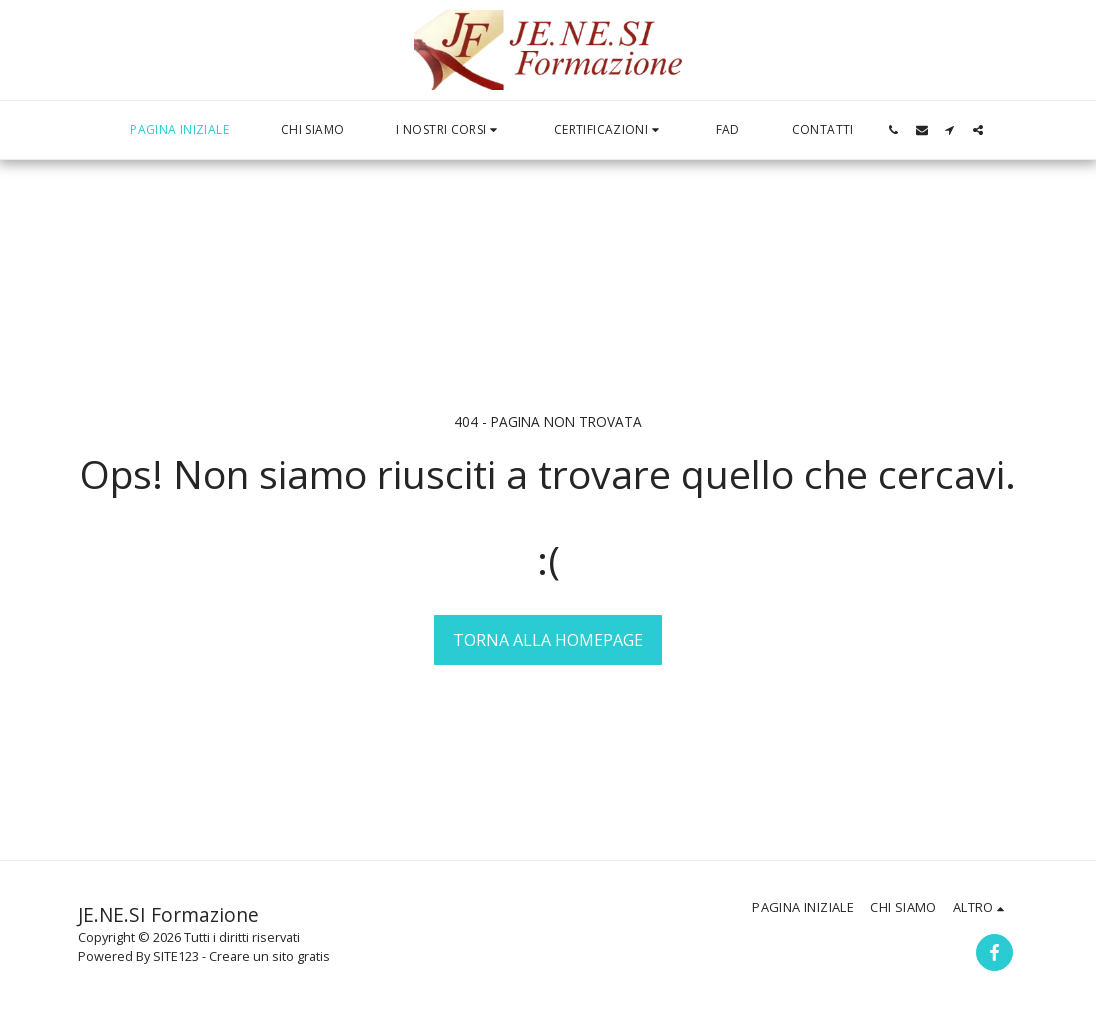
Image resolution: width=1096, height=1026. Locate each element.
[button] (449, 130)
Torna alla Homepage (548, 640)
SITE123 (176, 956)
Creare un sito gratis (269, 956)
